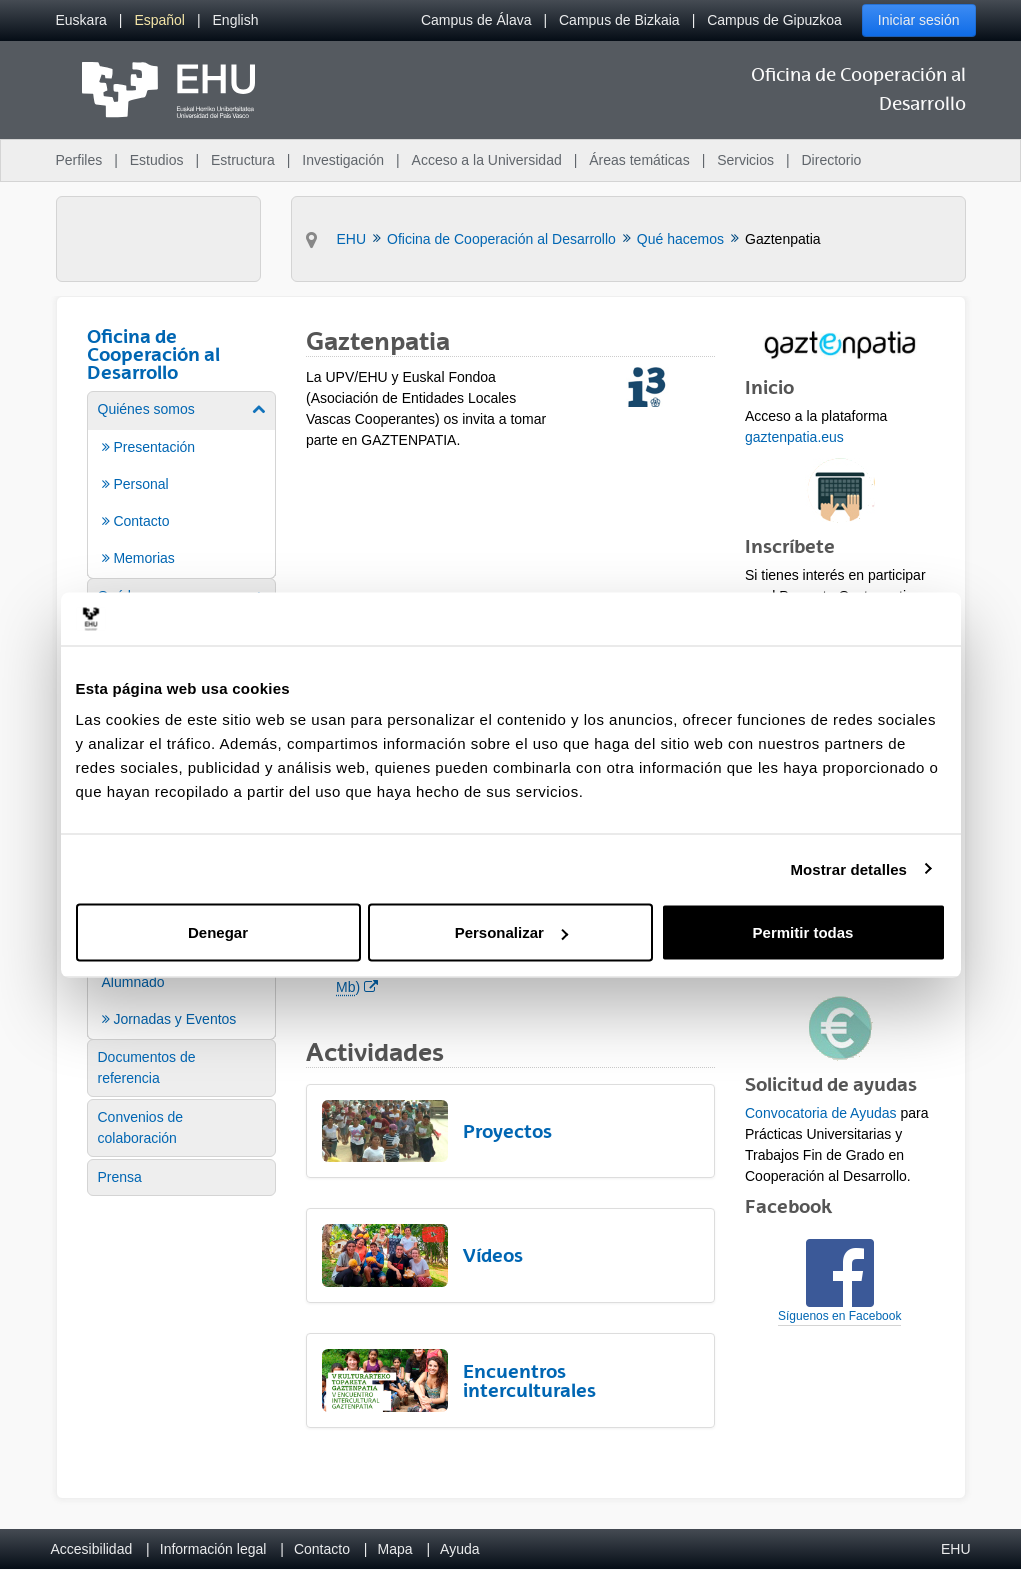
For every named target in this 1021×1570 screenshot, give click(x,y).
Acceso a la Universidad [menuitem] (487, 160)
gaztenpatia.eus (794, 437)
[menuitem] (81, 20)
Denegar (218, 932)
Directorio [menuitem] (832, 160)
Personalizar (511, 932)
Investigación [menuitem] (343, 160)
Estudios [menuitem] (157, 160)
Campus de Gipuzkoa (774, 20)
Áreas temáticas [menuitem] (639, 160)
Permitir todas (803, 932)
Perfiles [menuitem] (79, 160)
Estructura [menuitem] (243, 160)
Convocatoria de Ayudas (821, 1113)
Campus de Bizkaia (619, 20)
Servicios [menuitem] (745, 160)
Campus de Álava (476, 20)
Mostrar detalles (848, 868)
